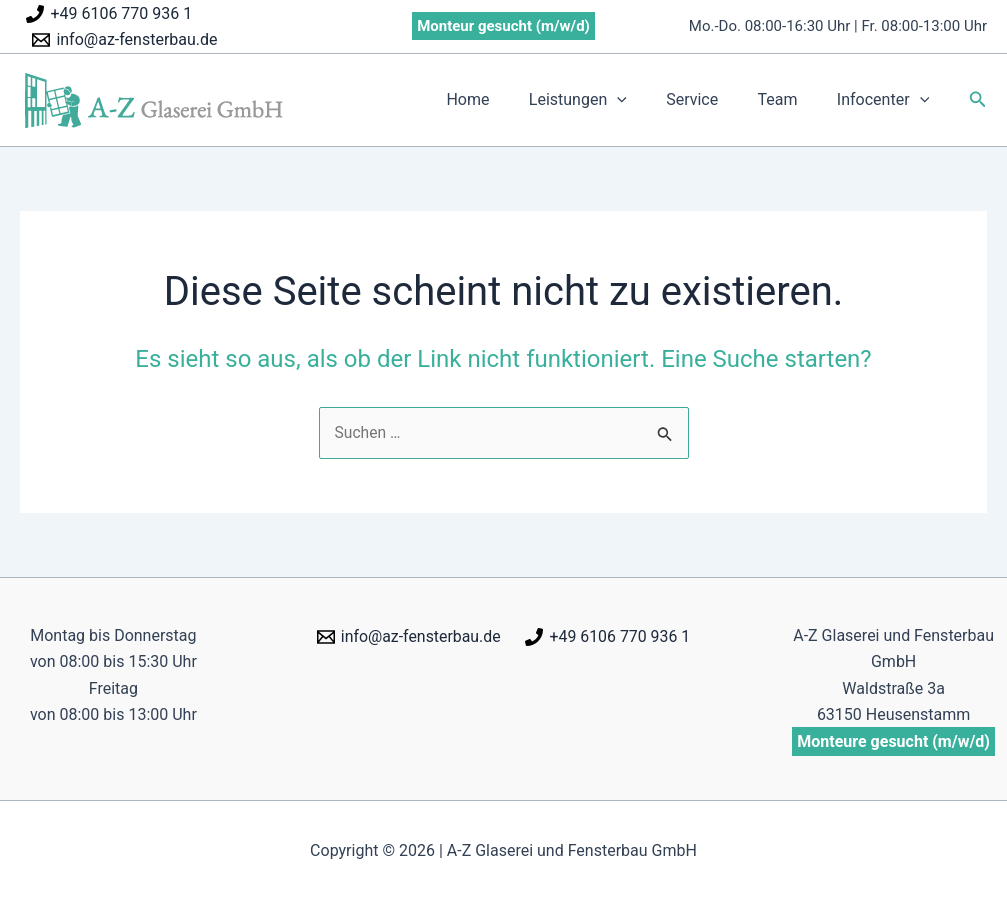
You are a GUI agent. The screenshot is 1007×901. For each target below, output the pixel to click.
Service (710, 99)
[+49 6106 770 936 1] (109, 14)
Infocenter (887, 100)
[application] (643, 100)
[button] (978, 99)
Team (789, 99)
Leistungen (603, 100)
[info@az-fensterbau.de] (125, 40)
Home (500, 99)
